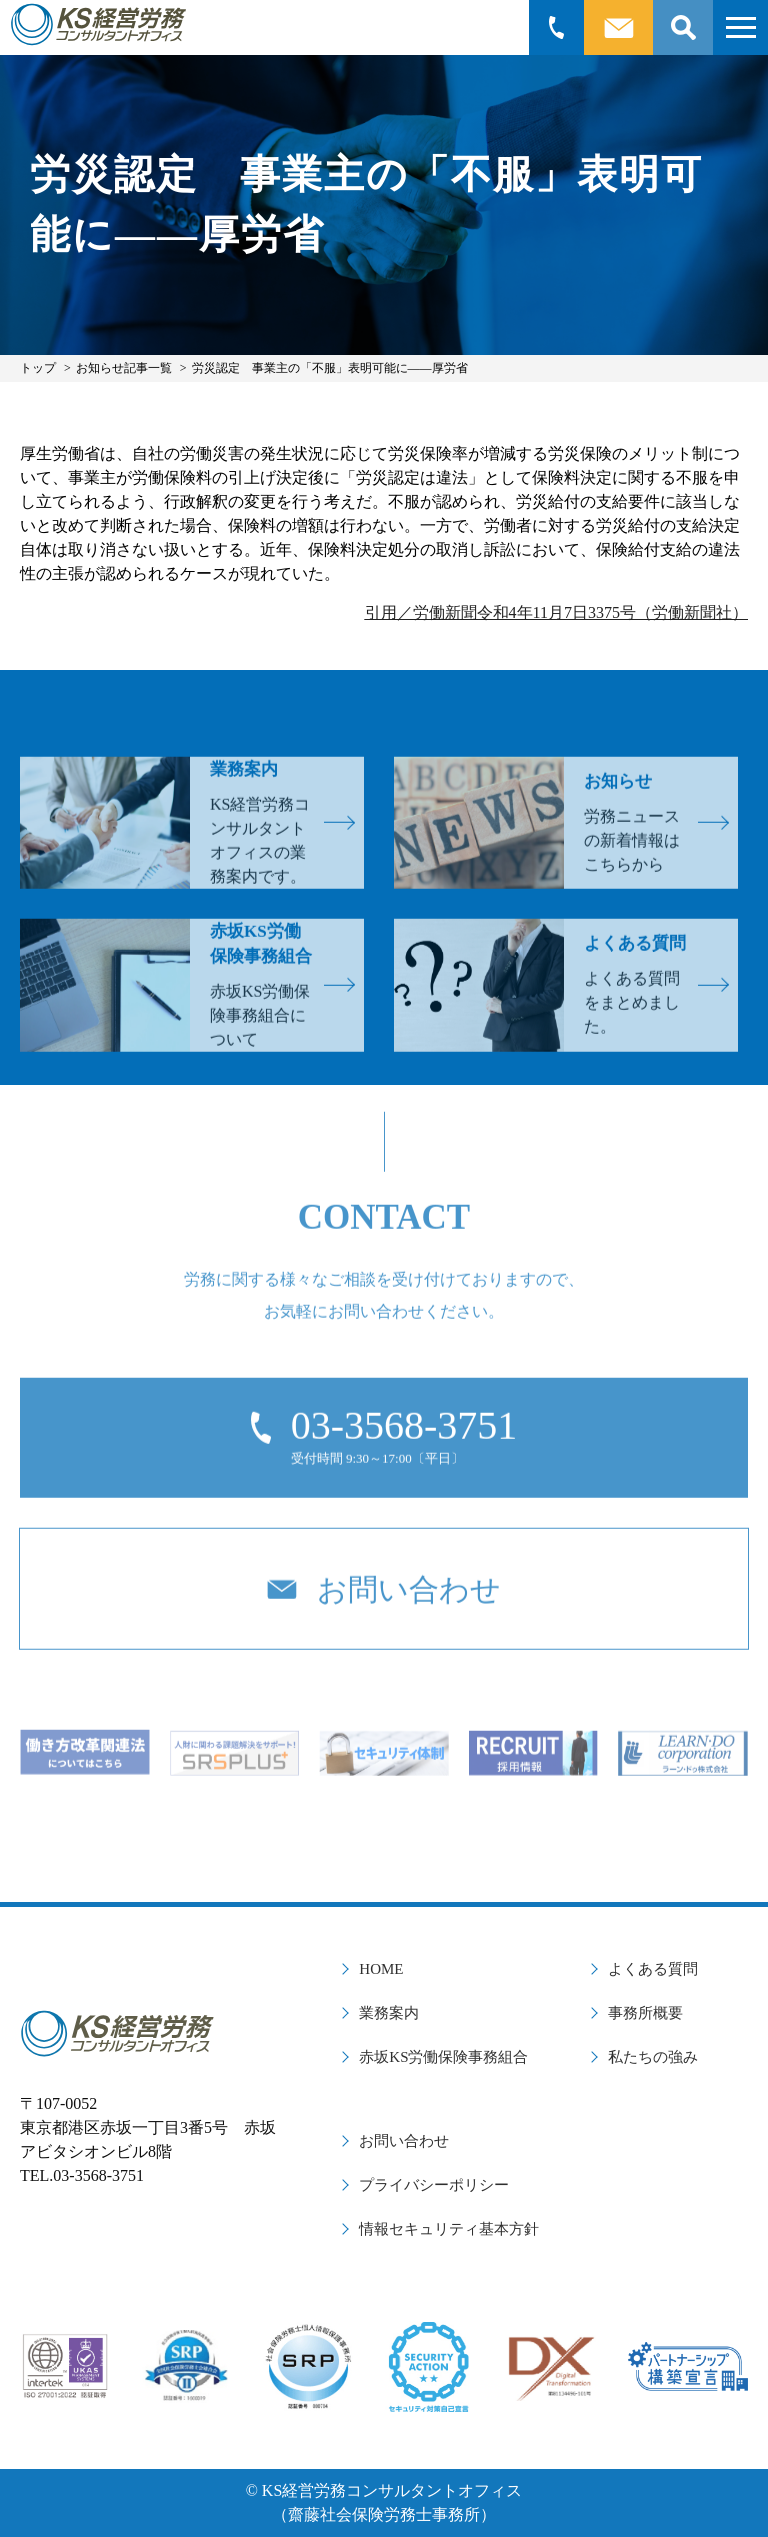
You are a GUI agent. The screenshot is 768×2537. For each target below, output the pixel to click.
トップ (38, 368)
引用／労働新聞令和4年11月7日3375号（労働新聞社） (556, 612)
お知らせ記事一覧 (124, 368)
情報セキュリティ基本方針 (449, 2229)
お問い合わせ (404, 2141)
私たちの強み (653, 2057)
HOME (381, 1969)
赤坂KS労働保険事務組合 (443, 2057)
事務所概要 (645, 2013)
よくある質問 (653, 1969)
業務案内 (389, 2013)
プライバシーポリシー (434, 2185)
